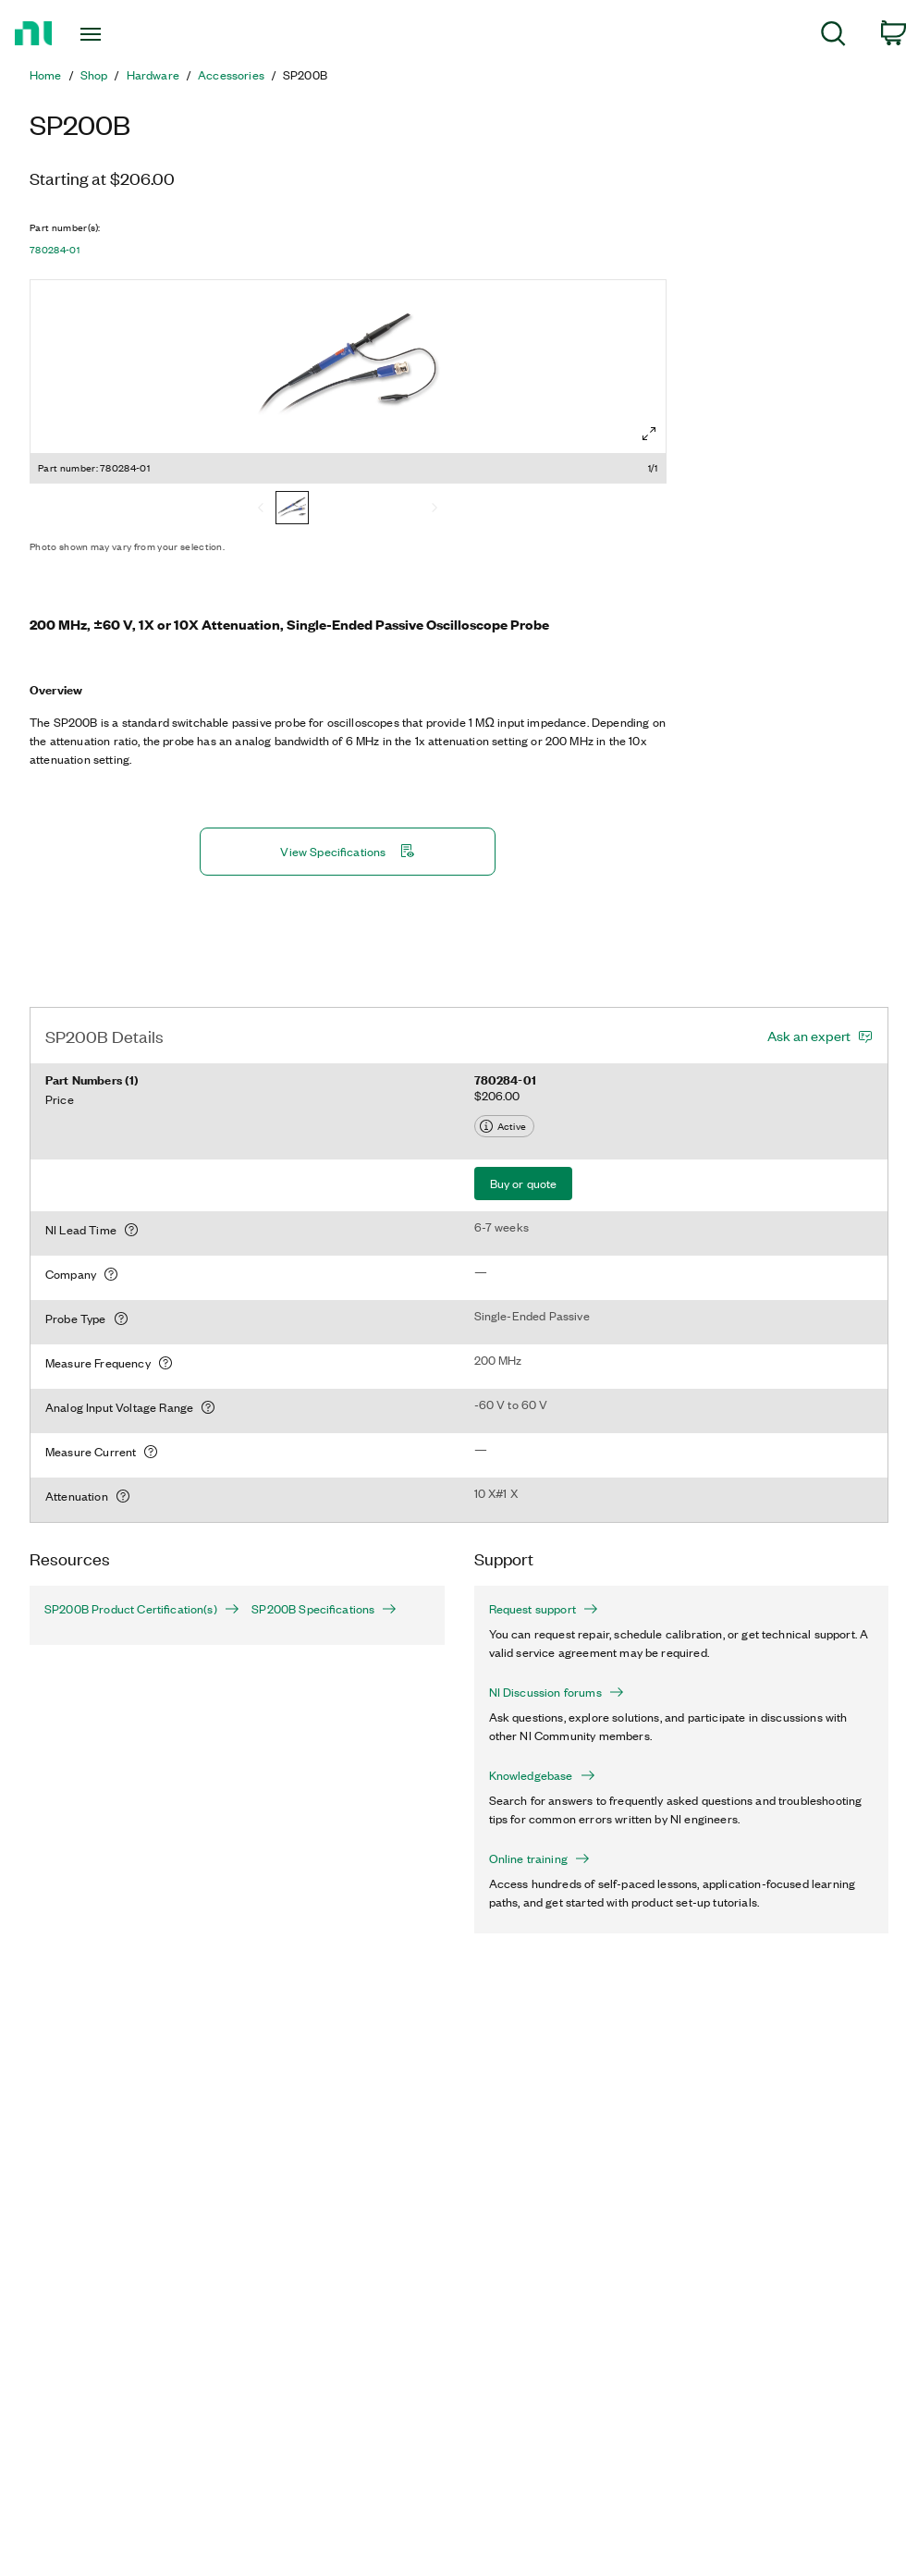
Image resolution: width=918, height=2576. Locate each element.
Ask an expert (809, 1035)
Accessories (231, 75)
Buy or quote (523, 1183)
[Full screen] (649, 433)
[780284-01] (292, 509)
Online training (539, 1858)
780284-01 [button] (55, 249)
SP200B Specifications (324, 1609)
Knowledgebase (542, 1775)
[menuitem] (833, 36)
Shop (94, 75)
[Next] (434, 509)
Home (46, 75)
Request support (543, 1609)
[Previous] (260, 509)
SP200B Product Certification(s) (133, 1609)
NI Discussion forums (556, 1692)
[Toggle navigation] (121, 34)
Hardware (153, 75)
